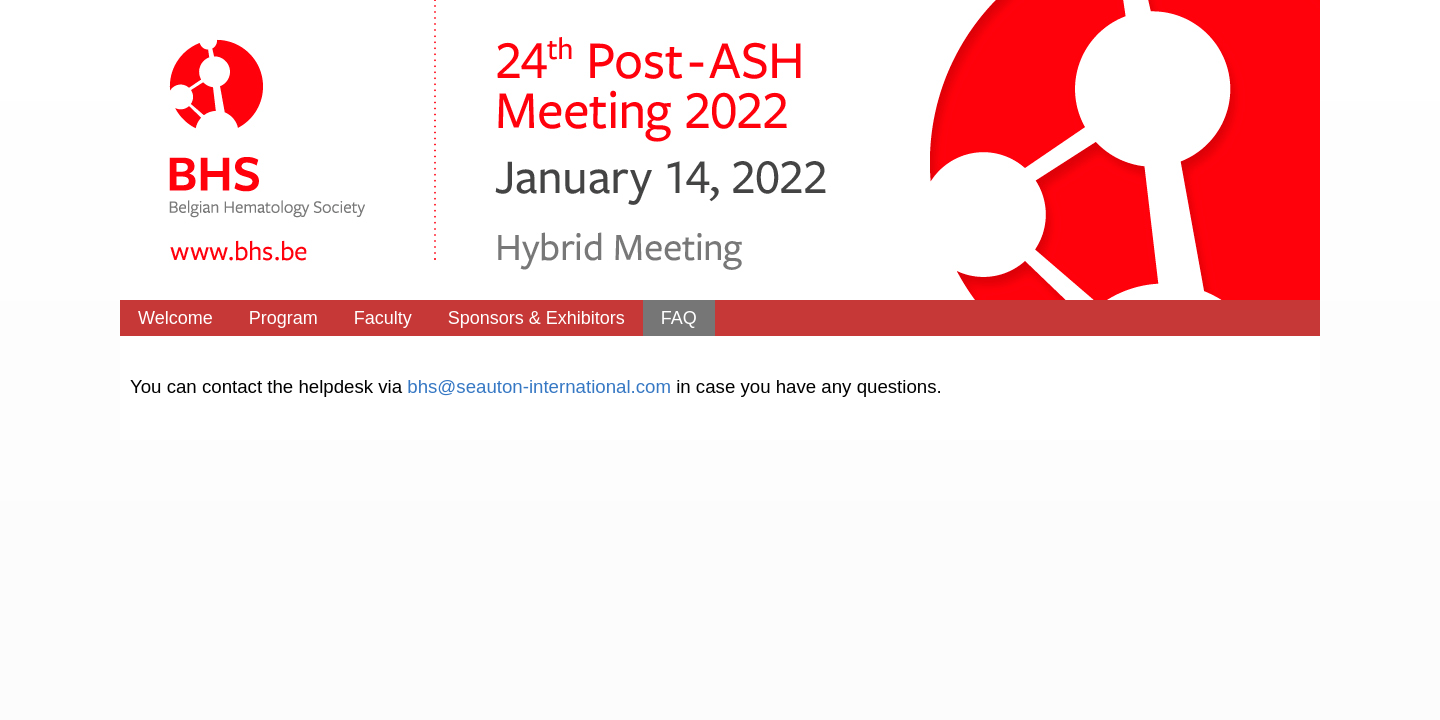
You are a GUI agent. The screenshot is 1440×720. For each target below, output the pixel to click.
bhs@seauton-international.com (539, 386)
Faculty (383, 318)
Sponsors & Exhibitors (536, 318)
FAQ (679, 318)
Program (283, 318)
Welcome (175, 318)
